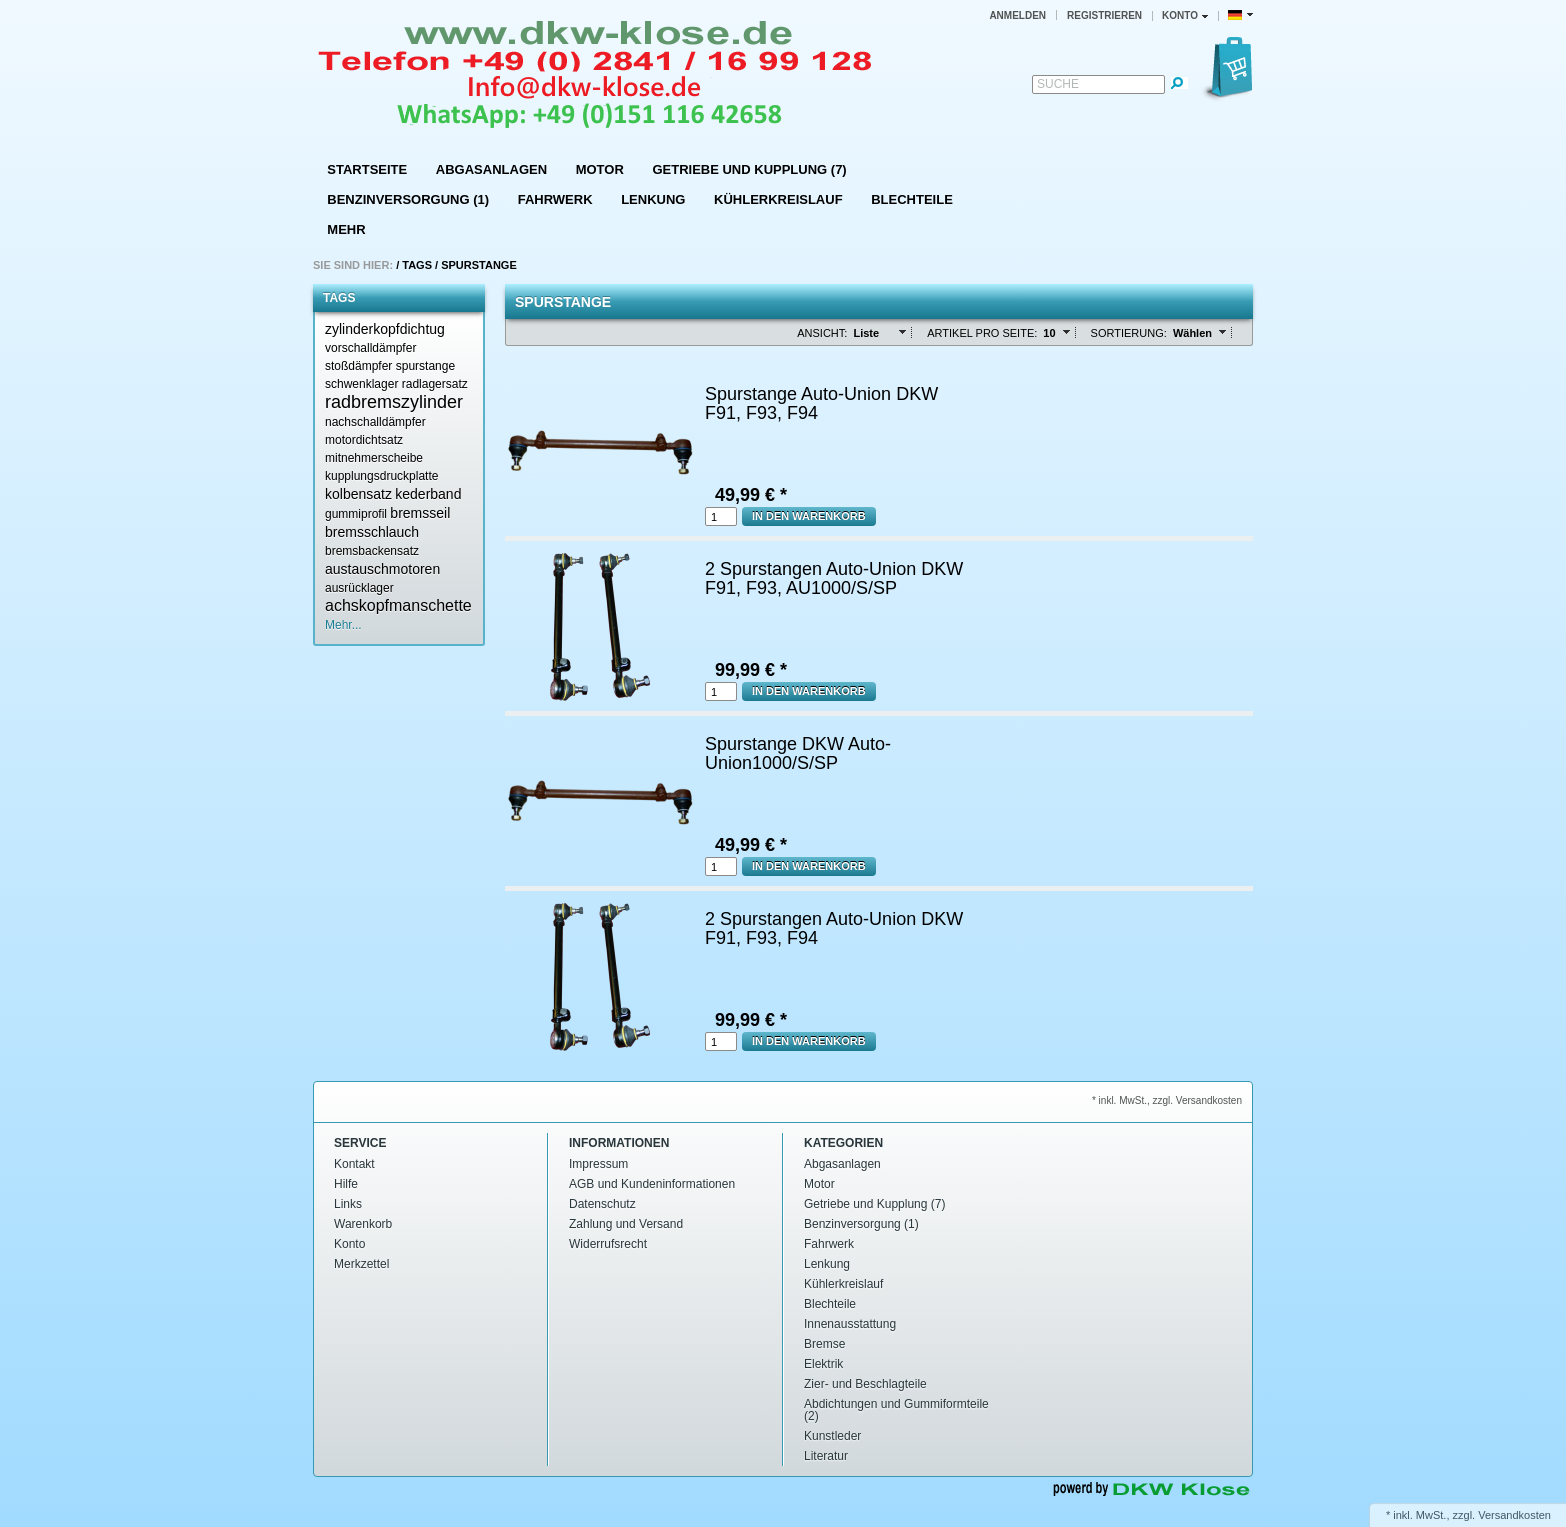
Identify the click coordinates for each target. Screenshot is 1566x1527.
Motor (600, 169)
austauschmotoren (382, 569)
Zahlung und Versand (626, 1224)
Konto (349, 1244)
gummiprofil (356, 514)
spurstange (425, 366)
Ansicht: (822, 333)
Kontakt (354, 1164)
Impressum (598, 1164)
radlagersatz (435, 384)
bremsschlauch (372, 532)
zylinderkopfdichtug (385, 329)
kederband (428, 494)
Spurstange (479, 265)
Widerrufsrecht (608, 1244)
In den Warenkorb (809, 516)
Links (348, 1204)
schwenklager (361, 384)
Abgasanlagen (491, 169)
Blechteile (912, 199)
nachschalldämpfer (375, 422)
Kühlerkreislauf (778, 199)
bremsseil (420, 513)
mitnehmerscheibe (374, 458)
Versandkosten (1514, 1515)
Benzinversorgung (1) (408, 199)
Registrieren (1104, 15)
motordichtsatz (364, 440)
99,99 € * (751, 670)
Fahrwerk (555, 199)
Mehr (346, 229)
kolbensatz (358, 494)
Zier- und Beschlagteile (865, 1384)
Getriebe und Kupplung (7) (749, 169)
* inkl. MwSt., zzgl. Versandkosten (1167, 1100)
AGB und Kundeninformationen (652, 1184)
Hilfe (346, 1184)
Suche (1058, 84)
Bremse (824, 1344)
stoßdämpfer (358, 366)
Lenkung (653, 199)
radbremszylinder (394, 402)
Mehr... (343, 625)
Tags (417, 265)
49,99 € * (751, 495)
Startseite (367, 169)
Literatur (826, 1456)
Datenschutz (602, 1204)
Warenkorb (363, 1224)
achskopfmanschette (398, 605)
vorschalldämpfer (370, 348)
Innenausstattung (850, 1324)
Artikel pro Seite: (982, 333)
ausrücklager (359, 588)
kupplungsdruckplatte (381, 476)
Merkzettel (361, 1264)
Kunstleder (832, 1436)
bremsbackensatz (372, 551)
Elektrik (823, 1364)
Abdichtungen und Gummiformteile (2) (896, 1410)
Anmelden (1017, 15)
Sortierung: (1129, 333)
